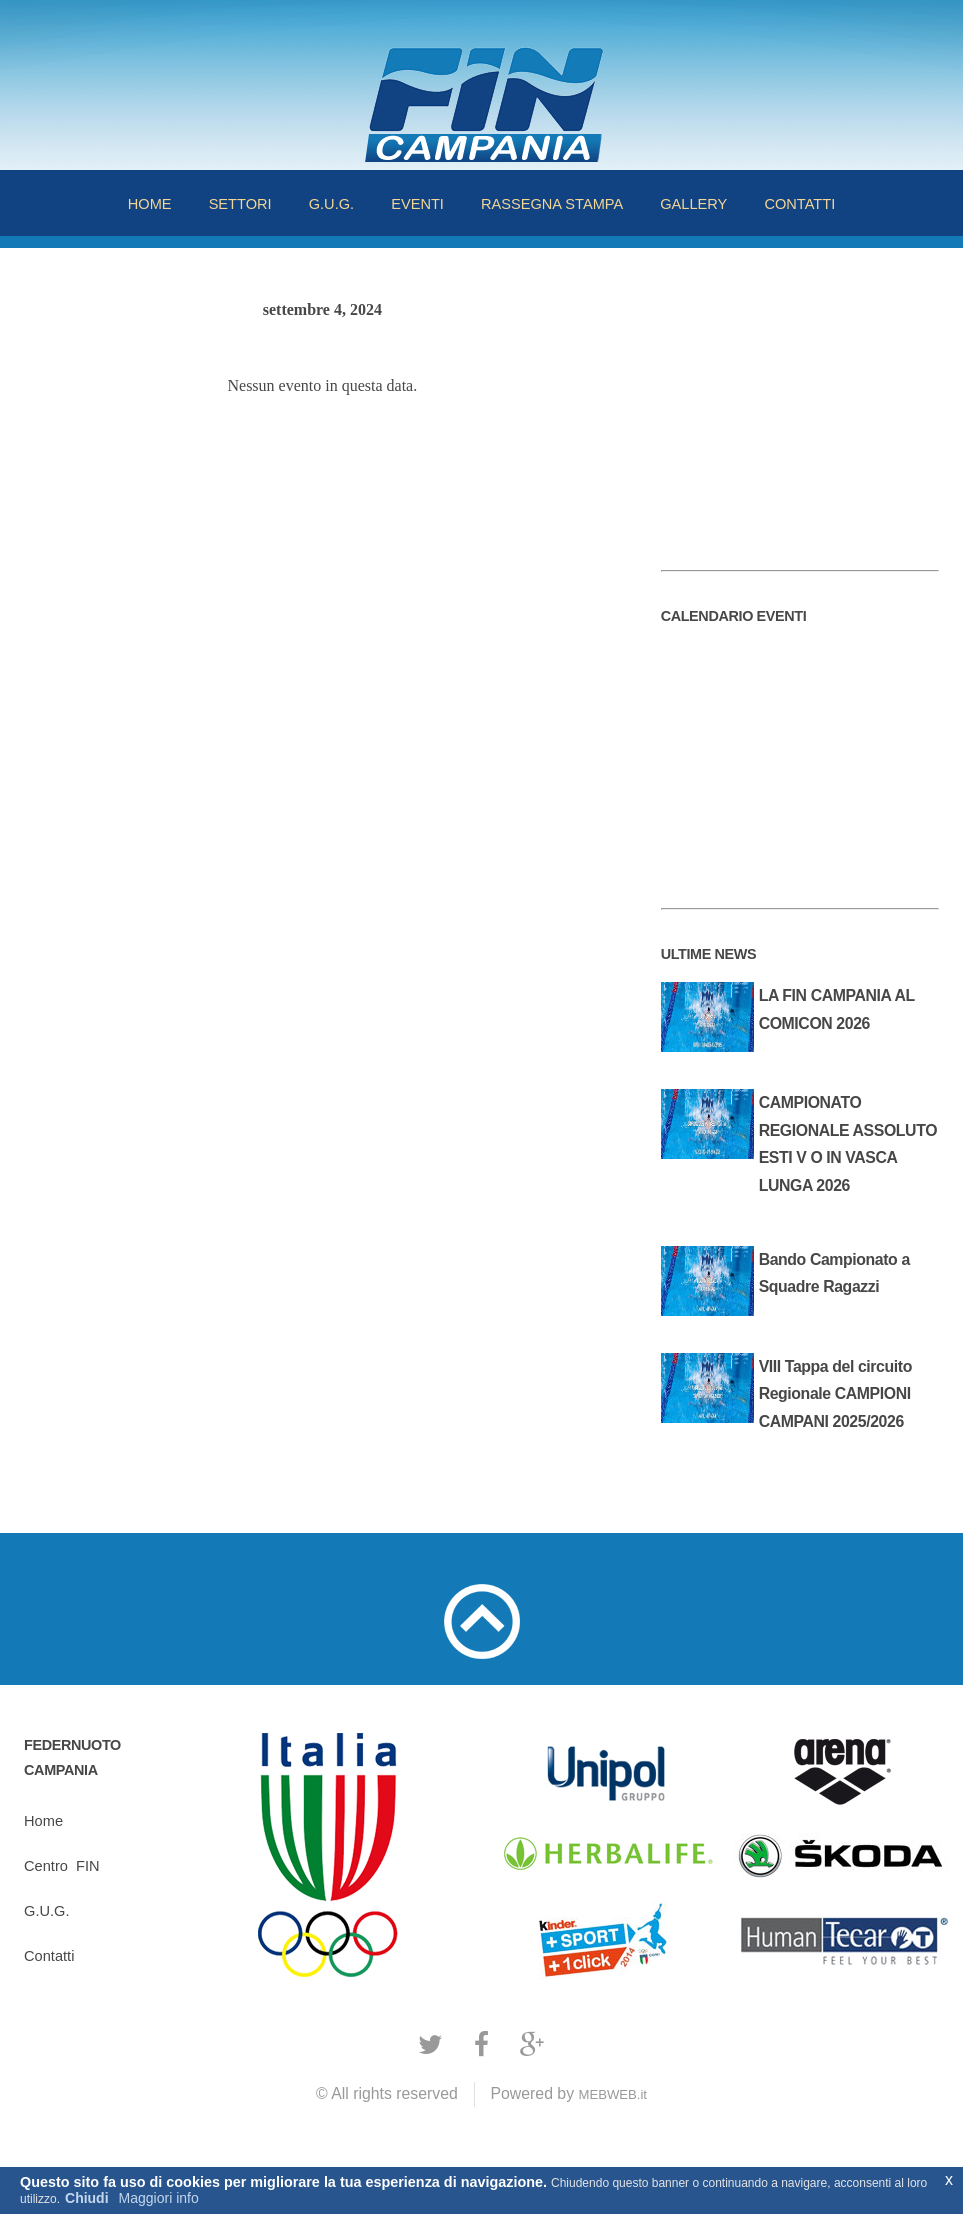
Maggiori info (159, 2198)
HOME (150, 204)
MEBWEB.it (612, 2094)
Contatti (49, 1956)
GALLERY (693, 204)
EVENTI (417, 204)
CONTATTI (799, 204)
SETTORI (240, 204)
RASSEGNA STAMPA (552, 204)
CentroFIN (61, 1866)
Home (43, 1821)
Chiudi (87, 2198)
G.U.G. (331, 204)
